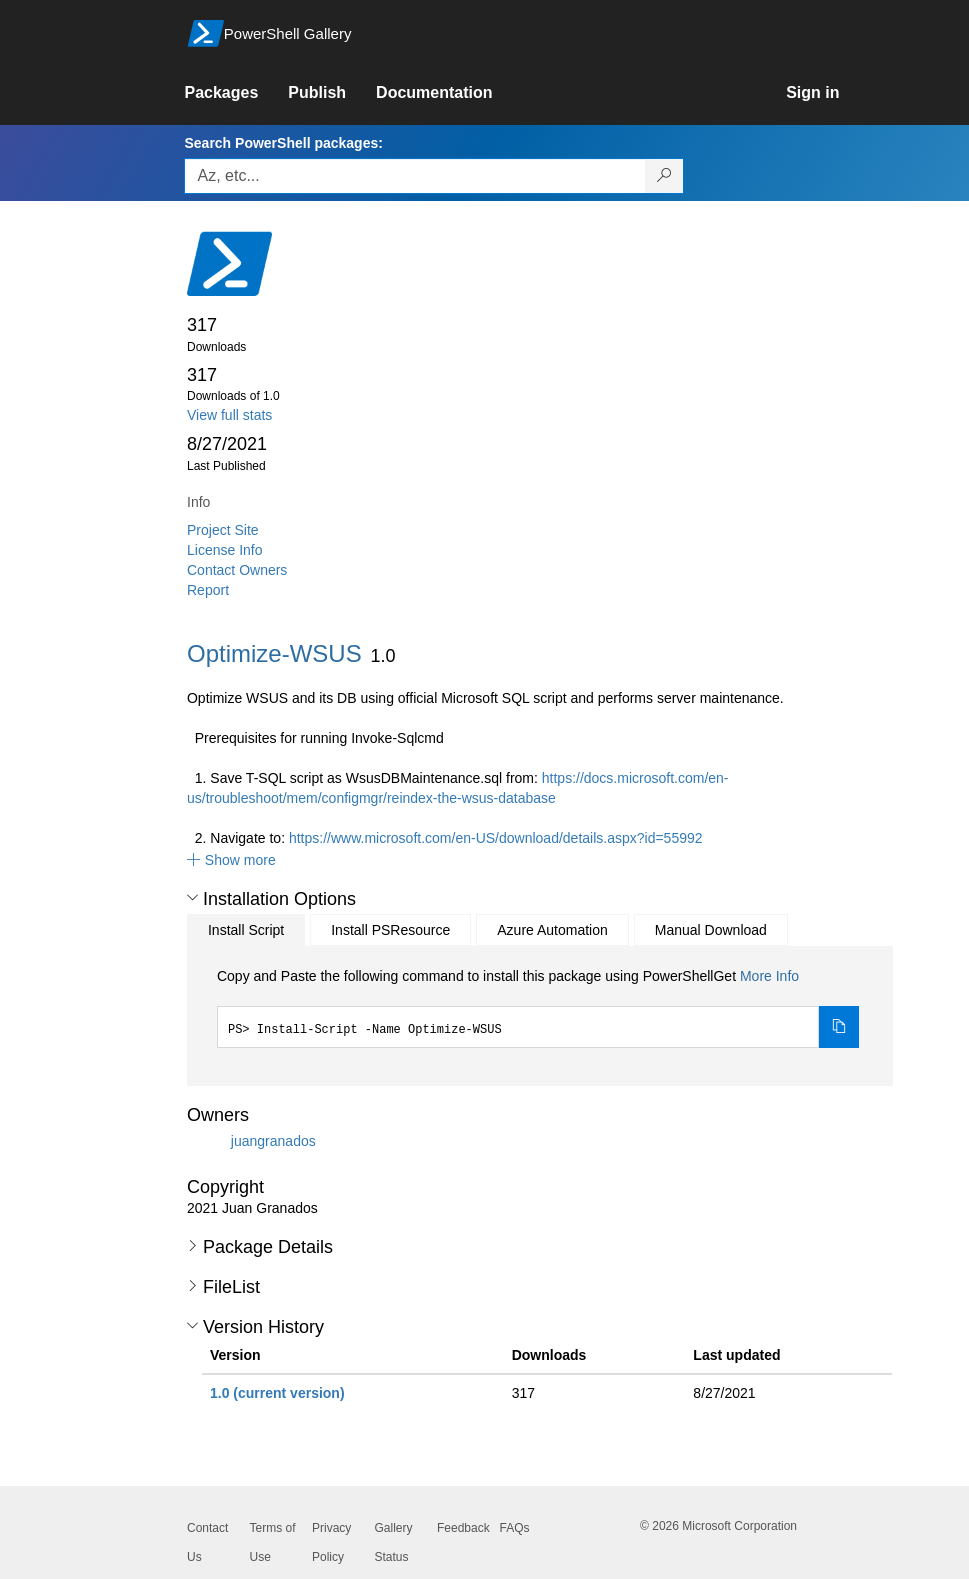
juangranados (273, 1141)
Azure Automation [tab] (552, 930)
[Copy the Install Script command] (839, 1027)
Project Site (223, 530)
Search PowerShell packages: (283, 143)
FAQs (515, 1528)
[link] (236, 93)
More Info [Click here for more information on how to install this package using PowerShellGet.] (769, 976)
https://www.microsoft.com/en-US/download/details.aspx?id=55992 (496, 838)
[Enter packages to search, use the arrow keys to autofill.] (415, 176)
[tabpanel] (538, 1007)
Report (208, 590)
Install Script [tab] (246, 930)
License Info (225, 550)
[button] (231, 860)
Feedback (463, 1528)
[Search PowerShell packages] (664, 176)
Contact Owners (237, 570)
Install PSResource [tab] (390, 930)
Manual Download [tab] (711, 930)
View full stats (229, 415)
